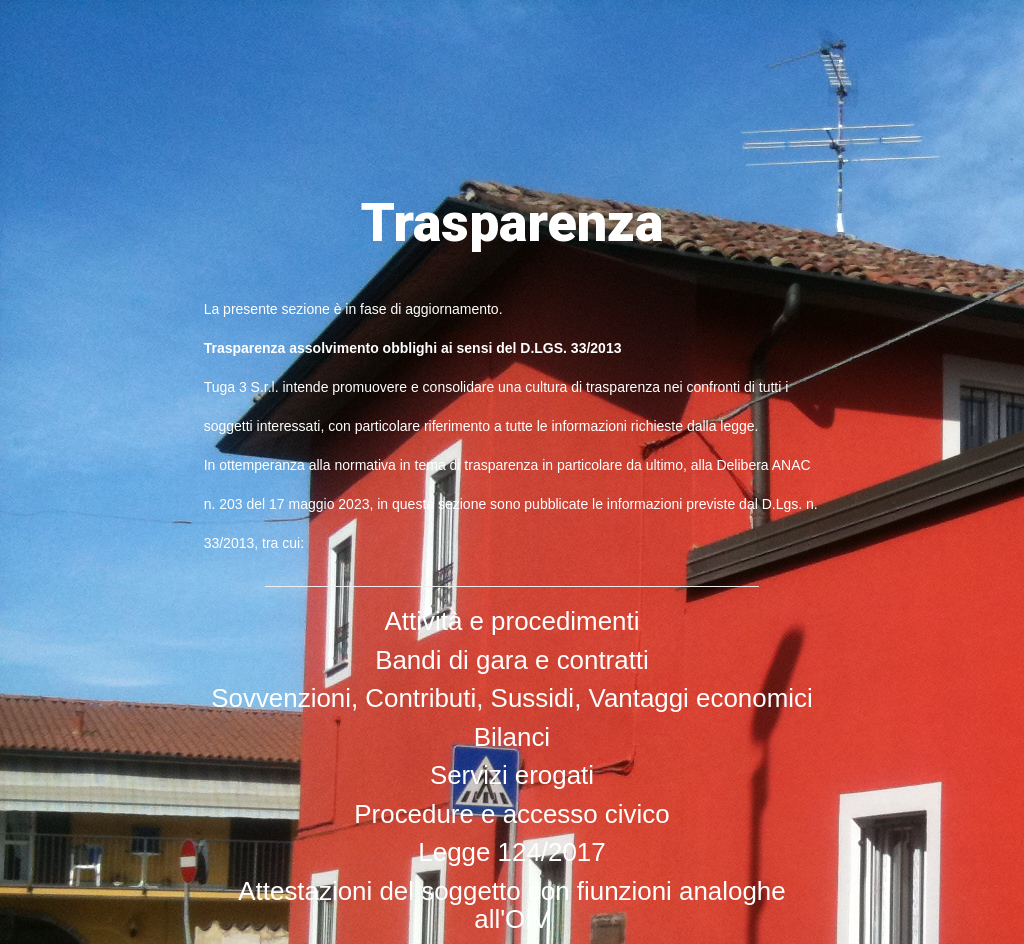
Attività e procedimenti (512, 621)
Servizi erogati (512, 775)
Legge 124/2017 (511, 852)
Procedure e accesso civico (511, 814)
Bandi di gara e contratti (512, 660)
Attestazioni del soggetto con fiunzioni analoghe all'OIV (511, 905)
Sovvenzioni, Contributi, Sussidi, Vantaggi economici (511, 698)
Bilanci (512, 737)
